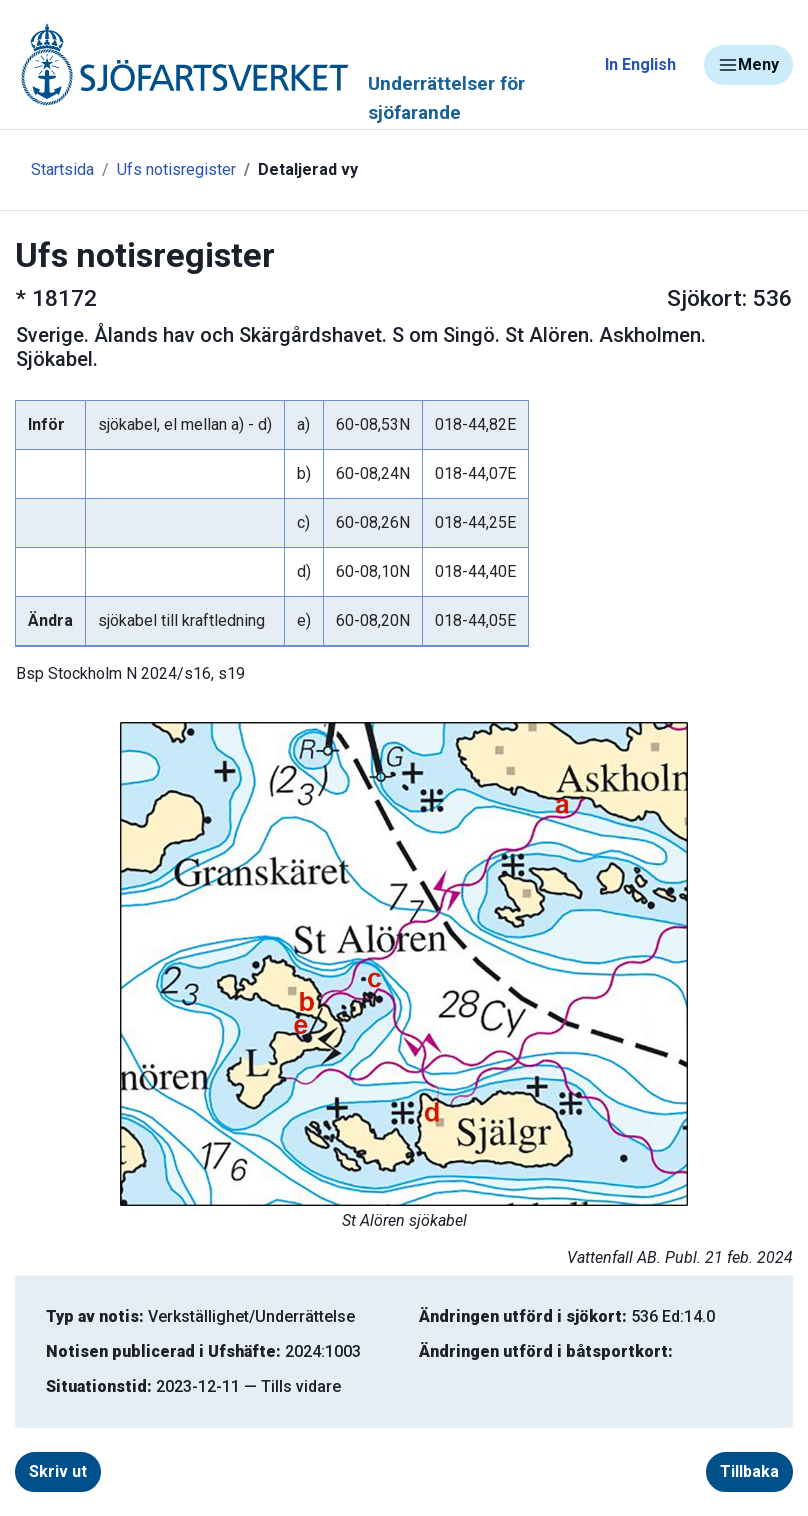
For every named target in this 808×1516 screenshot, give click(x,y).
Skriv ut (58, 1471)
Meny (748, 65)
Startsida (62, 169)
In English (640, 64)
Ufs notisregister (176, 169)
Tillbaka (749, 1471)
